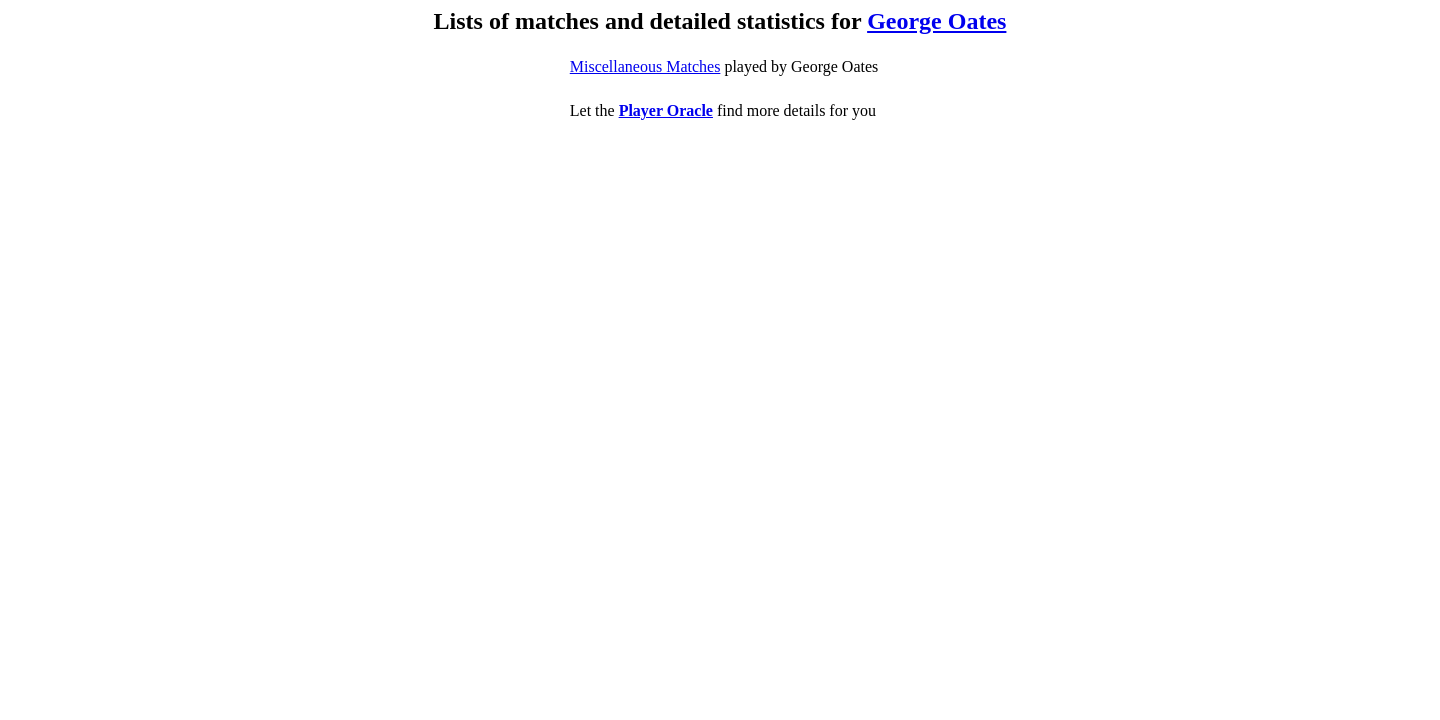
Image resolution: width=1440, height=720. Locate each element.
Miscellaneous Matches (645, 66)
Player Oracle (666, 110)
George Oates (936, 21)
